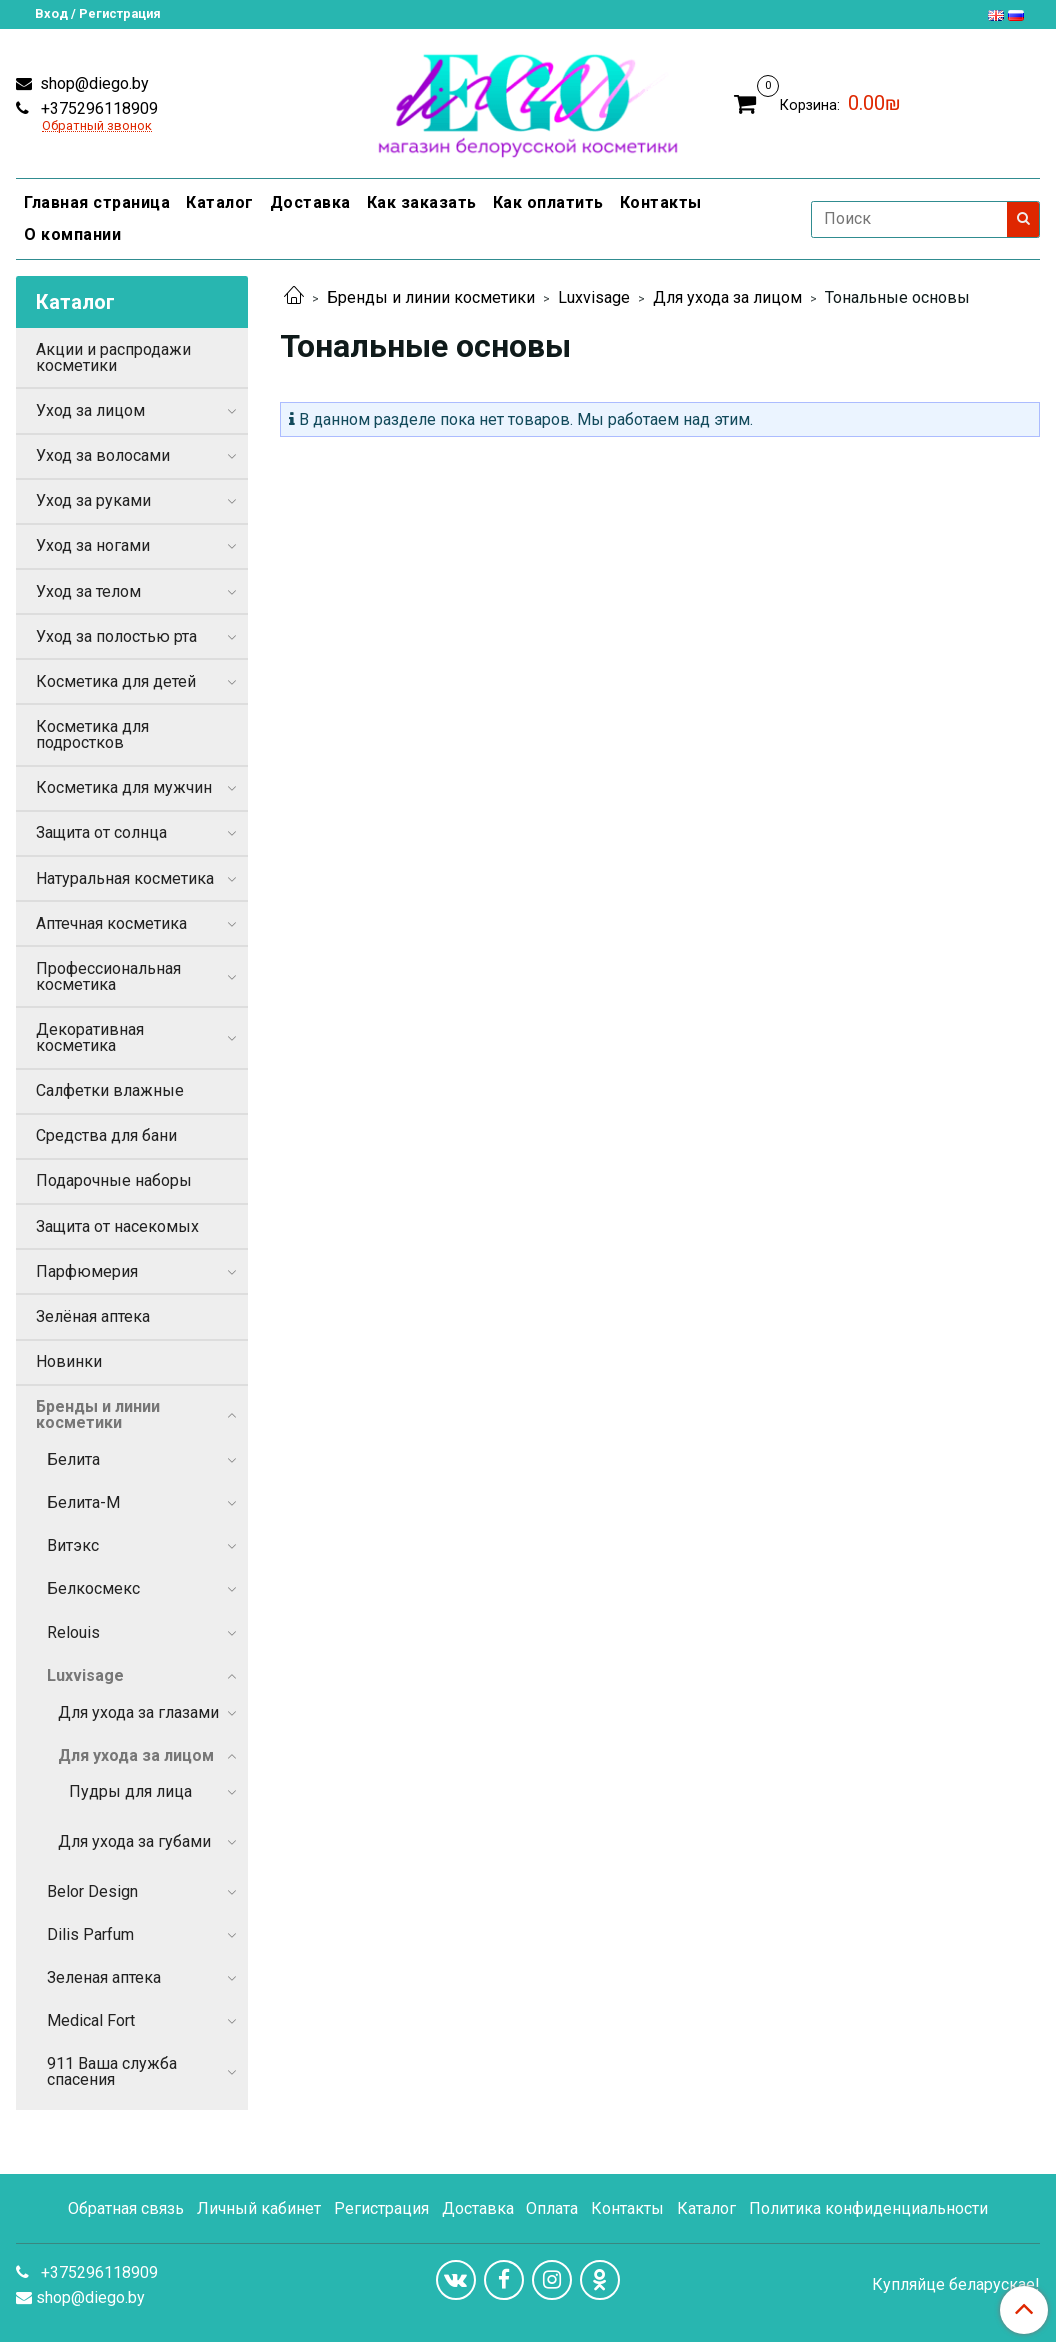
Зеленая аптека (104, 1977)
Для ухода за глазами (138, 1712)
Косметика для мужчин (124, 787)
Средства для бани (106, 1135)
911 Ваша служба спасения (112, 2071)
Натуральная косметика (125, 878)
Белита (73, 1459)
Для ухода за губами (134, 1841)
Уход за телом (88, 591)
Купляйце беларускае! (956, 2285)
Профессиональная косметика (108, 976)
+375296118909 (97, 108)
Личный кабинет (259, 2208)
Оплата (552, 2208)
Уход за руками (93, 500)
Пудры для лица (130, 1791)
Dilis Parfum (90, 1934)
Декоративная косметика (90, 1037)
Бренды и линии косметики (431, 297)
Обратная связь (126, 2208)
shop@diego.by (92, 83)
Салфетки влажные (110, 1090)
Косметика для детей (116, 681)
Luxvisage (594, 297)
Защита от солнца (101, 832)
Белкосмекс (93, 1588)
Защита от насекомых (117, 1226)
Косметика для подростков (92, 734)
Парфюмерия (87, 1271)
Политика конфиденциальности (868, 2208)
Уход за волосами (103, 455)
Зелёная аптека (93, 1316)
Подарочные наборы (114, 1180)
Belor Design (92, 1891)
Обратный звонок (97, 126)
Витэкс (73, 1545)
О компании (72, 234)
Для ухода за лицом (727, 297)
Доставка (310, 202)
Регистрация (381, 2208)
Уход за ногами (93, 545)
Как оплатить (548, 202)
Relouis (73, 1632)
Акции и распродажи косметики (113, 357)
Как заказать (422, 202)
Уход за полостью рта (116, 636)
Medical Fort (91, 2020)
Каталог (220, 202)
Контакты (661, 202)
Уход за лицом (90, 410)
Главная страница (97, 202)
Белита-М (83, 1502)
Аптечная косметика (111, 923)
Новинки (69, 1361)
